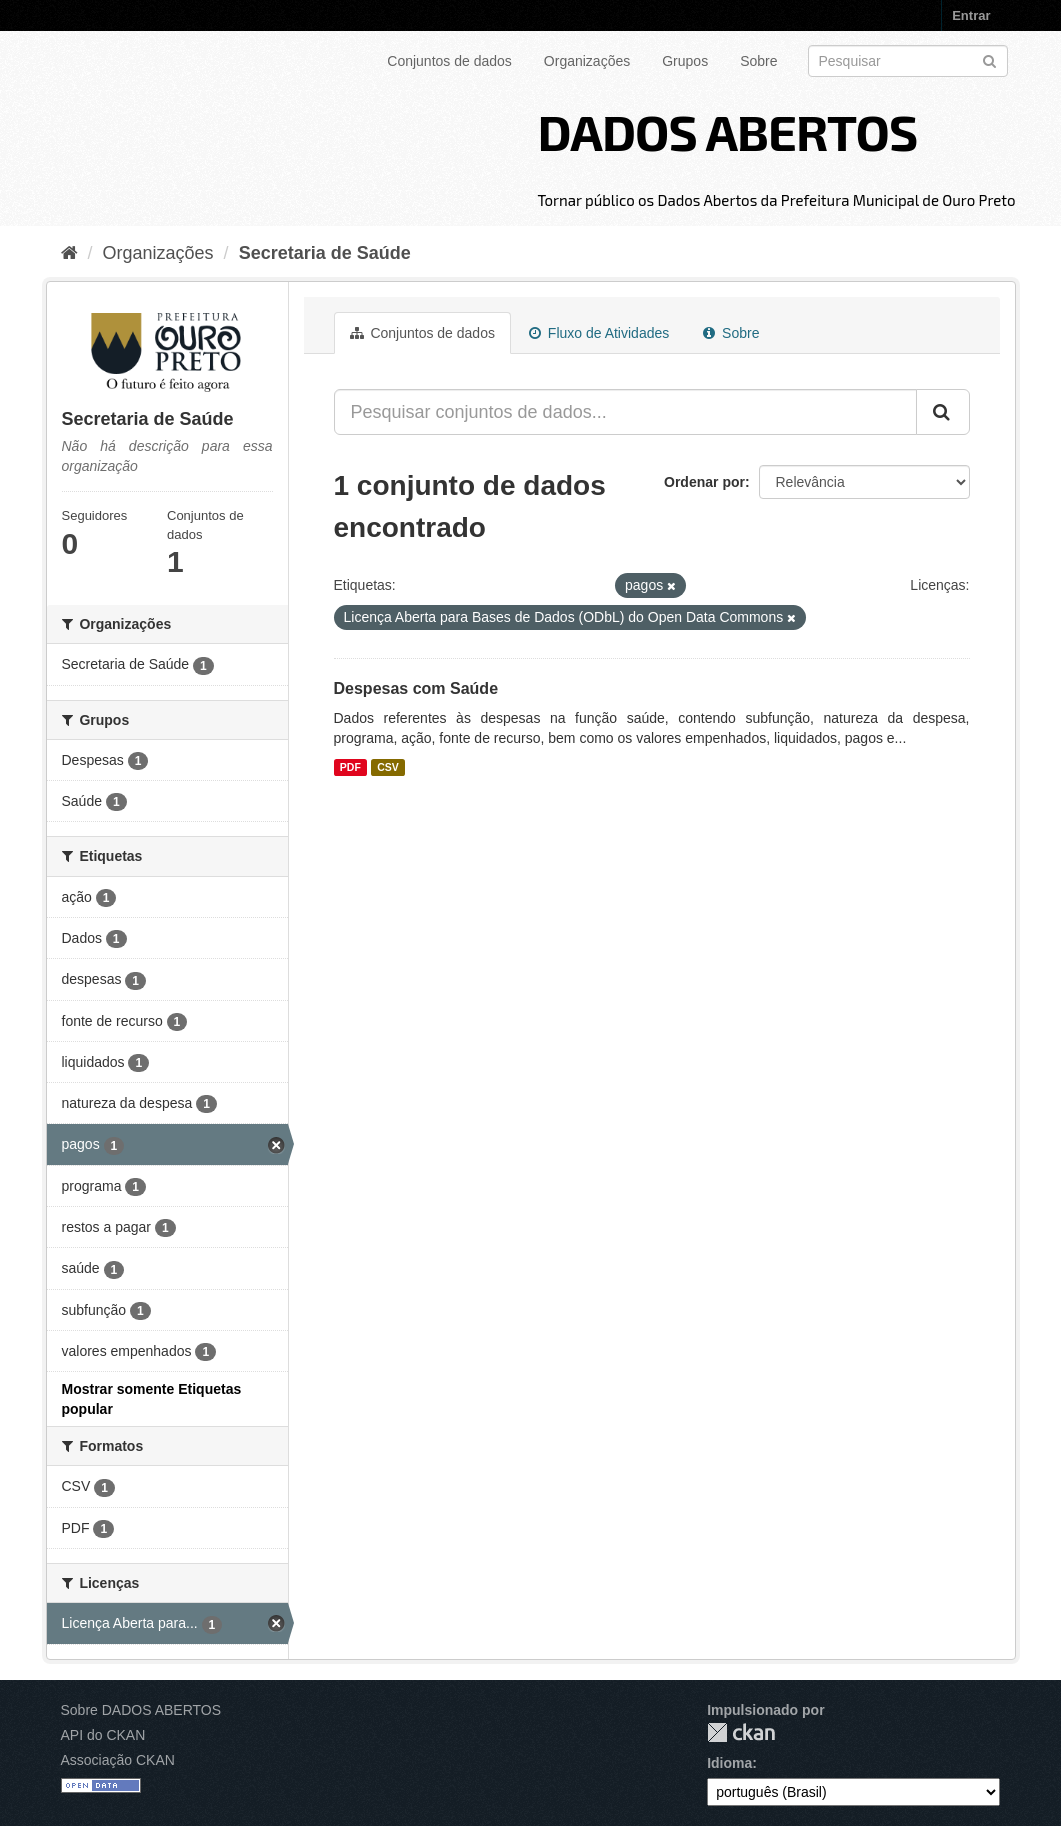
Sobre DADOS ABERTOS (141, 1710)
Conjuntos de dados (449, 61)
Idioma (729, 1763)
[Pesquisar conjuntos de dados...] (625, 412)
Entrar (971, 15)
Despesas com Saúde (416, 688)
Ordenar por (704, 482)
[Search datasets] (908, 61)
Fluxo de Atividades (599, 333)
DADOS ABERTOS (727, 131)
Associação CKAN (118, 1760)
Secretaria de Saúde (325, 253)
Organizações (587, 61)
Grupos (685, 61)
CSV (388, 767)
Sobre (758, 61)
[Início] (69, 253)
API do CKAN (103, 1735)
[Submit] (989, 59)
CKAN (741, 1732)
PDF (350, 767)
